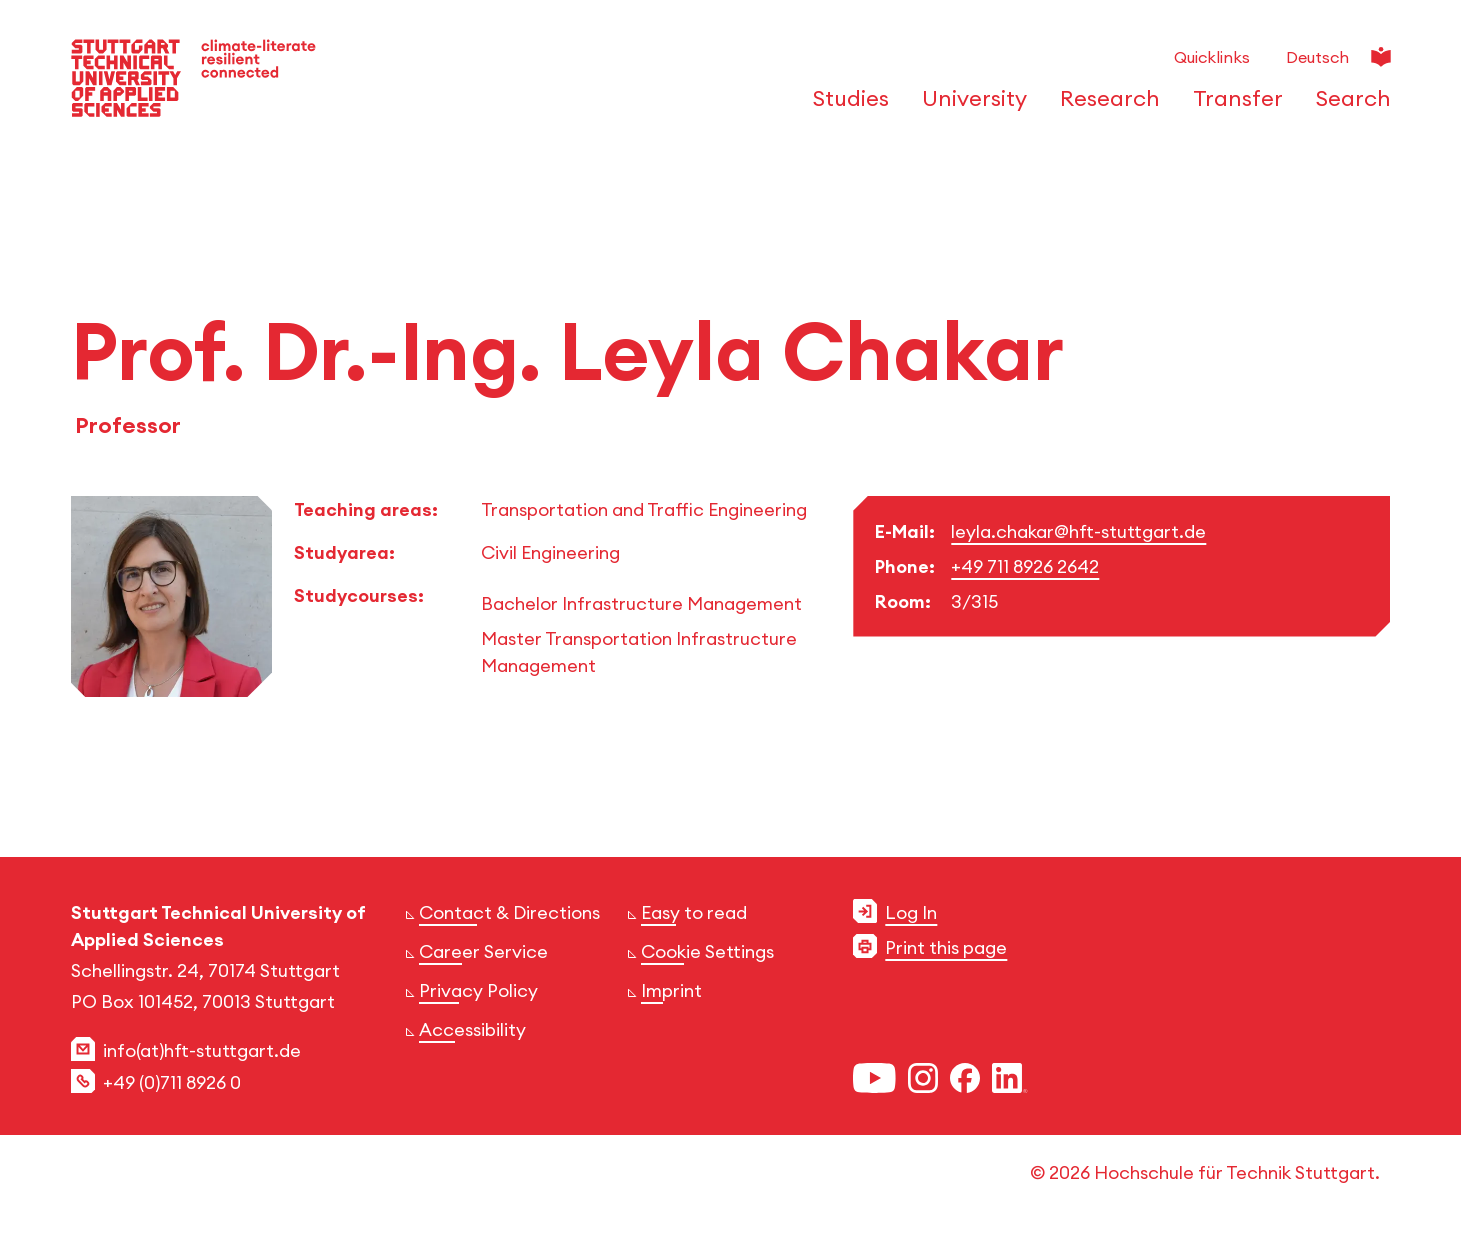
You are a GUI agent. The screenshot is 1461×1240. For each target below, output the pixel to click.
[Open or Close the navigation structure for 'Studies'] (845, 105)
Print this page (946, 947)
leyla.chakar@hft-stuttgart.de (1078, 531)
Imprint (671, 990)
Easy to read (694, 912)
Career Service (483, 951)
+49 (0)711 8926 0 (172, 1082)
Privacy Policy (478, 990)
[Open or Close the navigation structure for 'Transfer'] (1232, 105)
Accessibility (472, 1029)
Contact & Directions (509, 912)
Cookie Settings (707, 951)
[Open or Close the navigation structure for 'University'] (969, 105)
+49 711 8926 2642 (1025, 566)
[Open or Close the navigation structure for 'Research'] (1104, 105)
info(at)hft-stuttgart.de (202, 1050)
